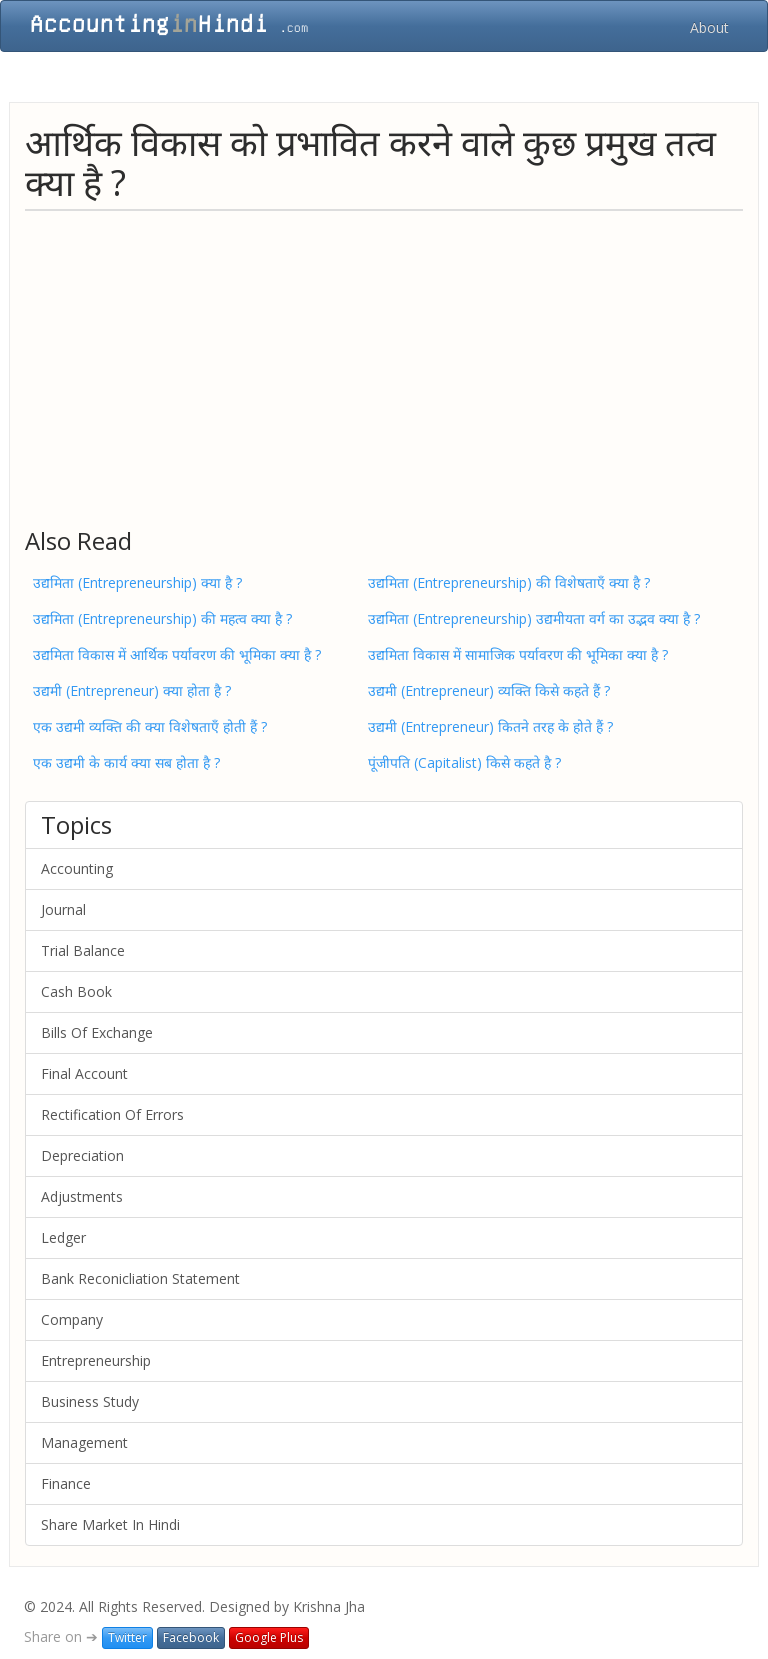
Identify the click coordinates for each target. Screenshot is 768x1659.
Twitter (127, 1637)
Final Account (84, 1073)
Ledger (63, 1237)
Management (84, 1442)
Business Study (90, 1401)
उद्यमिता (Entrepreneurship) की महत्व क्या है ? (162, 618)
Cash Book (76, 991)
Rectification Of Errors (112, 1114)
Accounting (77, 868)
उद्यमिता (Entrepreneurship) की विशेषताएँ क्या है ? (509, 582)
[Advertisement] (384, 368)
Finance (66, 1483)
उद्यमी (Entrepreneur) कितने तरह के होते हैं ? (490, 726)
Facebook (191, 1637)
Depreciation (82, 1155)
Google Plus (269, 1637)
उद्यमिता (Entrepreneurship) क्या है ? (137, 582)
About (709, 27)
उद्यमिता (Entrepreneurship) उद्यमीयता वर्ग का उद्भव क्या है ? (534, 618)
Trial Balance (83, 950)
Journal (63, 909)
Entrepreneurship (96, 1360)
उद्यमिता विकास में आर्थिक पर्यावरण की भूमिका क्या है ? (177, 654)
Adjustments (82, 1196)
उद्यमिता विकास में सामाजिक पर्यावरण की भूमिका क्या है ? (518, 654)
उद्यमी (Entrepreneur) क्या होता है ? (132, 690)
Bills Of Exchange (97, 1032)
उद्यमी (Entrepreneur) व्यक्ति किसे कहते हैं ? (489, 690)
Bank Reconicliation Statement (140, 1278)
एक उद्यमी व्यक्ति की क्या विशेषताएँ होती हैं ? (150, 726)
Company (72, 1319)
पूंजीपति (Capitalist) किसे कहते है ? (464, 762)
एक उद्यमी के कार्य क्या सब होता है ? (126, 762)
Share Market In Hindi (110, 1524)
